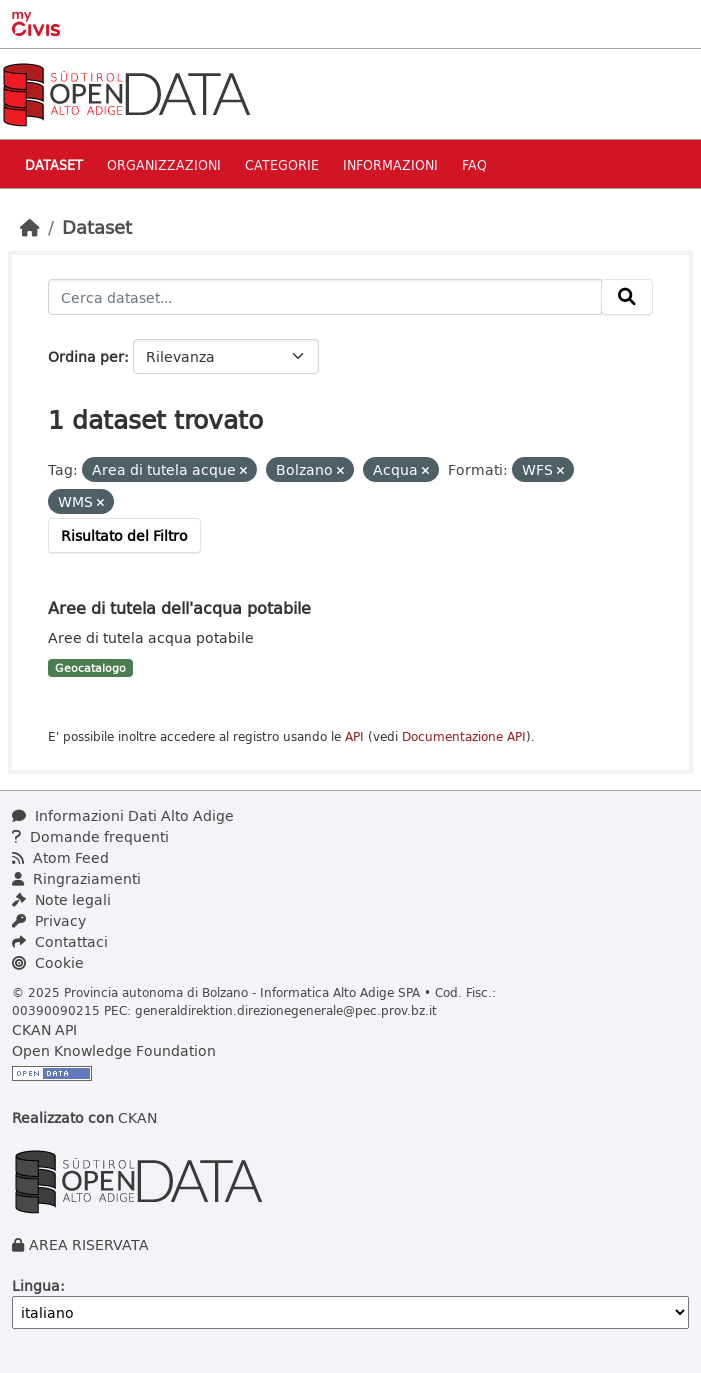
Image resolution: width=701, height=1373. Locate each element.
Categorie (282, 164)
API (354, 736)
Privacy (49, 920)
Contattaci (60, 941)
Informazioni (390, 164)
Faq (474, 164)
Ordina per (86, 356)
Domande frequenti (90, 836)
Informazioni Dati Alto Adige (123, 815)
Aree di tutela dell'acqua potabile (179, 607)
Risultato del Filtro (124, 535)
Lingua (36, 1285)
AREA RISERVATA (89, 1244)
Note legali (61, 899)
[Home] (30, 227)
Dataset (54, 164)
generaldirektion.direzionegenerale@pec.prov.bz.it (286, 1010)
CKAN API (44, 1029)
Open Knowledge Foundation (114, 1050)
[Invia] (627, 297)
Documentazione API (464, 736)
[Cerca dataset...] (325, 297)
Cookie (48, 962)
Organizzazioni (164, 164)
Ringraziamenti (76, 878)
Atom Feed (60, 857)
